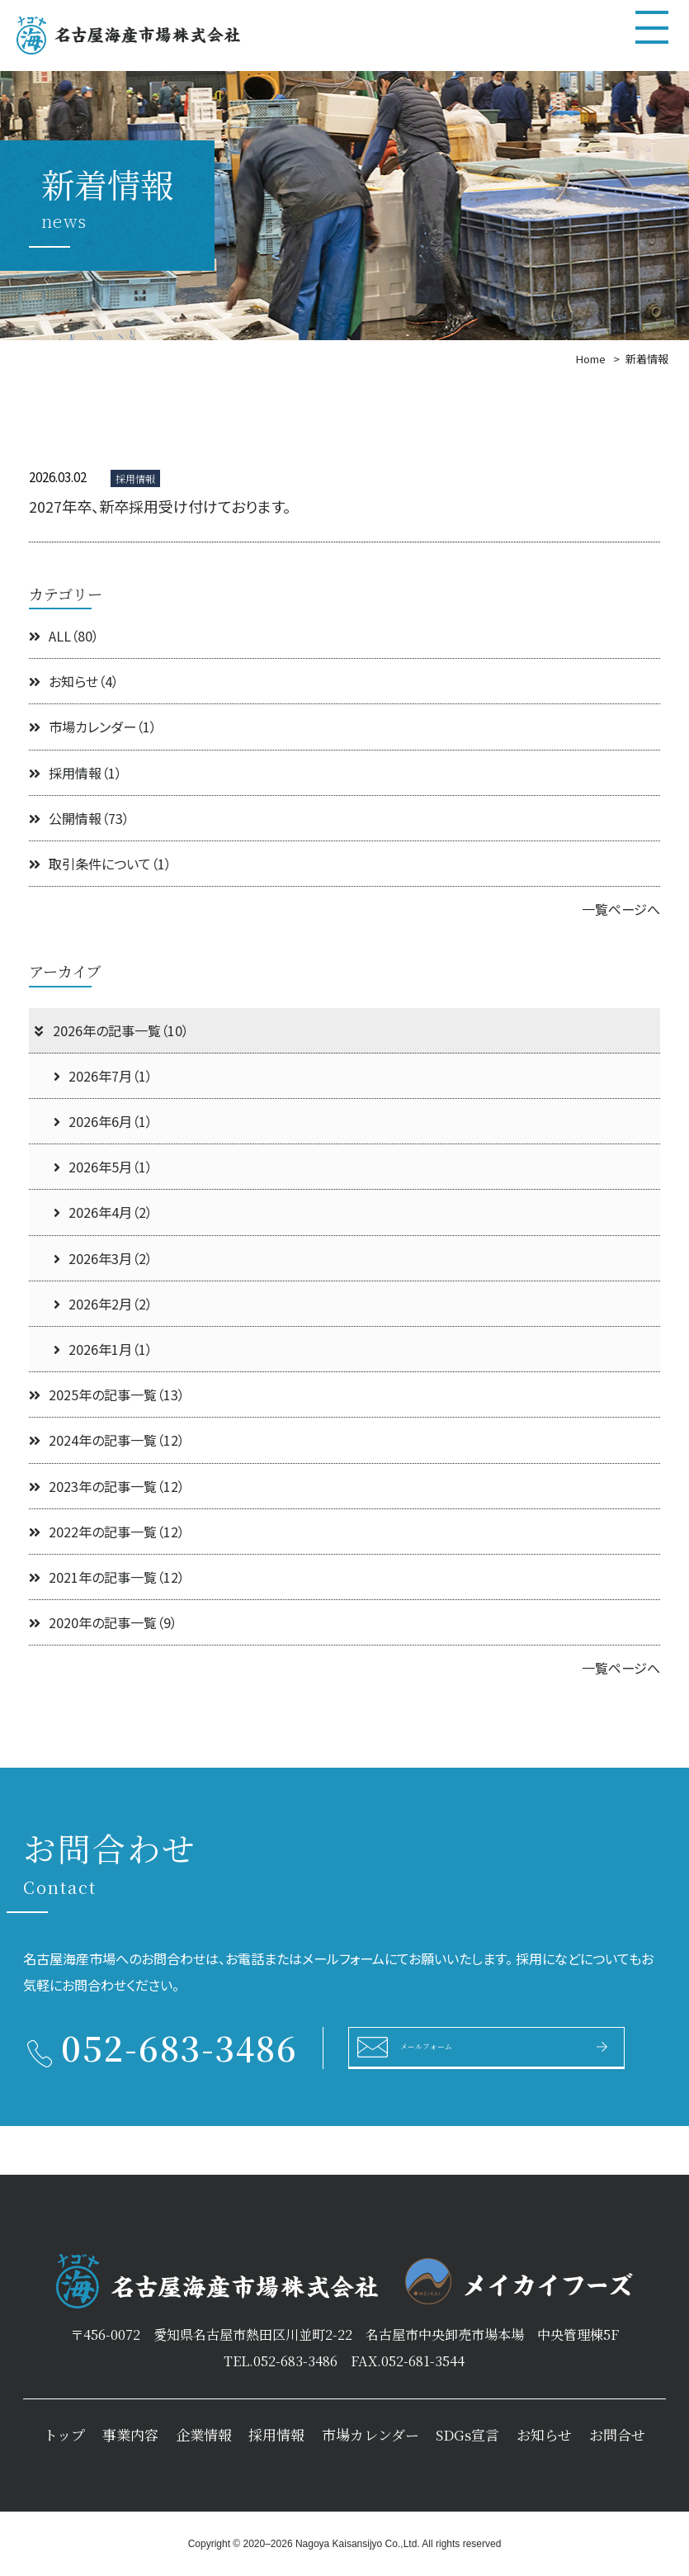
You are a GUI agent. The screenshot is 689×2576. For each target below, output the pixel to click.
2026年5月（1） (103, 1167)
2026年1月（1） (103, 1349)
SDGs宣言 (467, 2435)
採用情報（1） (75, 773)
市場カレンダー (370, 2435)
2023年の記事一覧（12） (107, 1486)
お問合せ (617, 2435)
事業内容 (130, 2435)
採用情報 (276, 2435)
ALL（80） (64, 636)
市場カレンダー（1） (93, 726)
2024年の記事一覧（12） (107, 1440)
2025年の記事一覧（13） (107, 1394)
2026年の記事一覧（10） (110, 1030)
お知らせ (544, 2435)
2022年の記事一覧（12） (107, 1531)
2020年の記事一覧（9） (103, 1622)
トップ (64, 2435)
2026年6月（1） (103, 1121)
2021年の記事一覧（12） (107, 1577)
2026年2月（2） (103, 1304)
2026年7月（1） (103, 1076)
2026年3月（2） (103, 1258)
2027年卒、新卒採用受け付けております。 (159, 506)
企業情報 (204, 2435)
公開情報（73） (79, 818)
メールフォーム (454, 2045)
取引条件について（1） (100, 864)
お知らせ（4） (74, 681)
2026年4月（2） (103, 1212)
